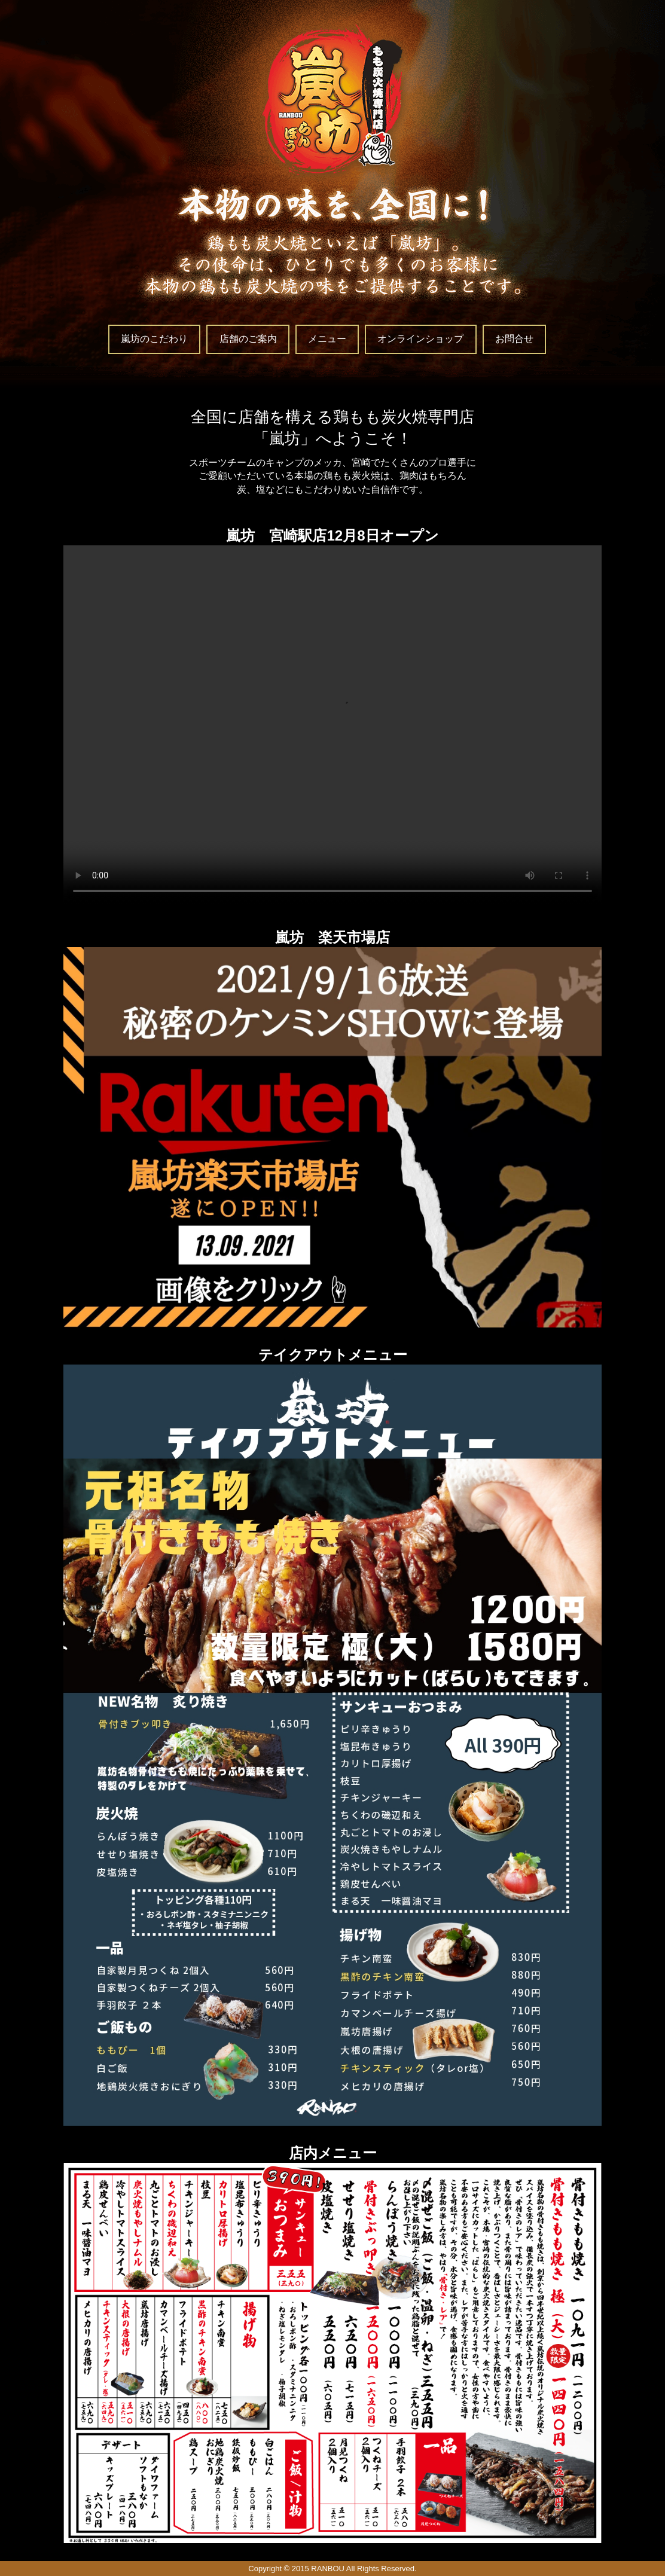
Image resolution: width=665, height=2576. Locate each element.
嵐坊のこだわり (154, 339)
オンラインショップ (420, 339)
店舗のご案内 (248, 339)
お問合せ (514, 339)
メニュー (327, 339)
